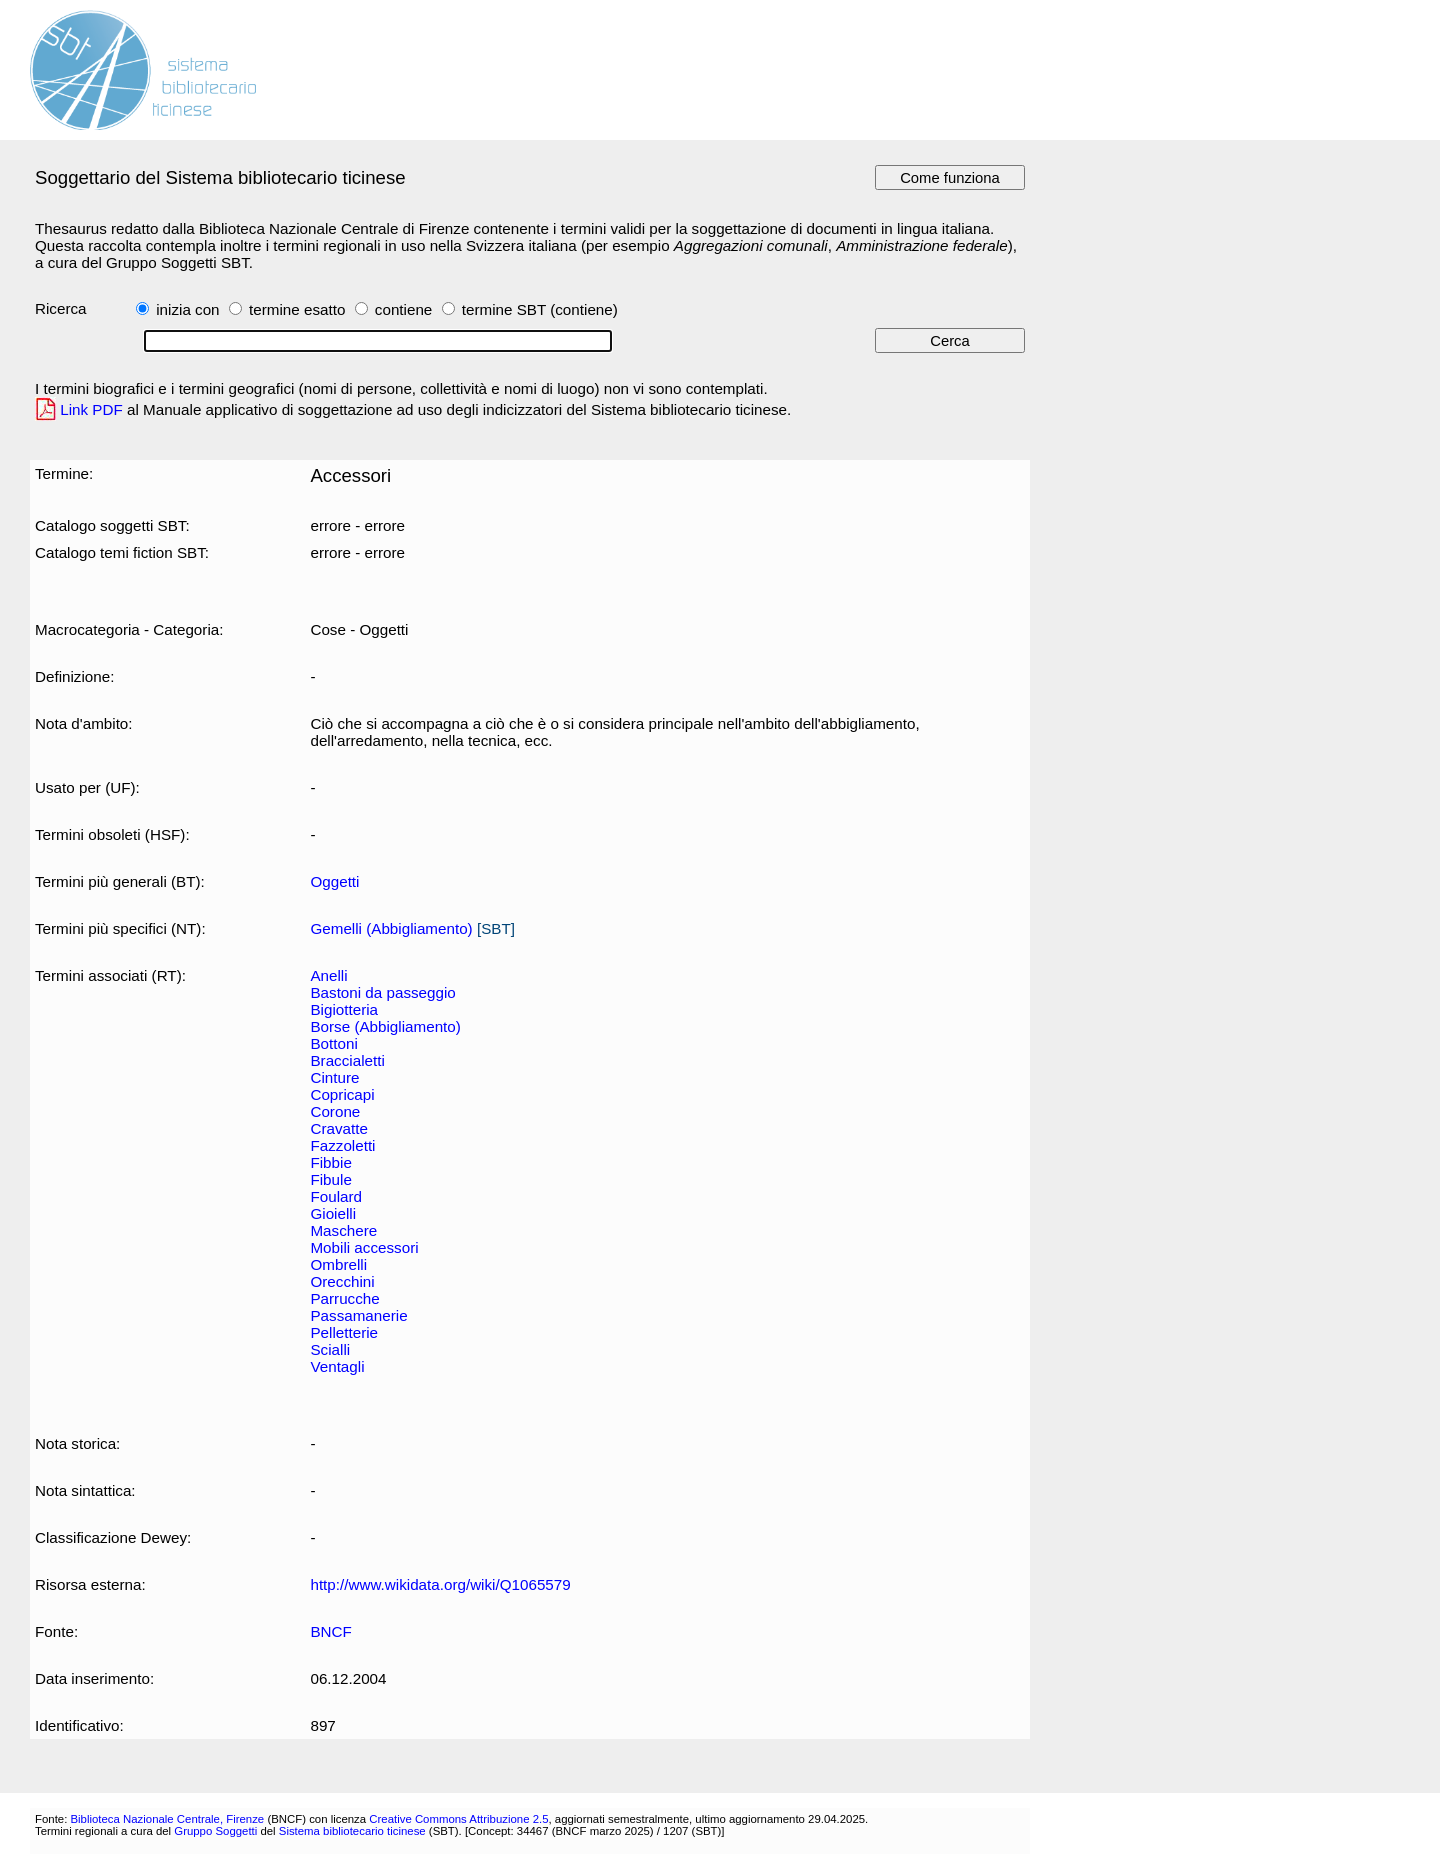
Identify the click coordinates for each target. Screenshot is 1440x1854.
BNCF (330, 1631)
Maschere (343, 1230)
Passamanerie (358, 1315)
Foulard (336, 1196)
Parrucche (344, 1298)
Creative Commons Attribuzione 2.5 (458, 1819)
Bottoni (333, 1043)
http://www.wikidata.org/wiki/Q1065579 (440, 1584)
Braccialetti (347, 1060)
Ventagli (337, 1366)
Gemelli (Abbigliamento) (391, 928)
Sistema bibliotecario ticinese (352, 1831)
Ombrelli (338, 1264)
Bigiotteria (344, 1009)
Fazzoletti (342, 1145)
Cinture (334, 1077)
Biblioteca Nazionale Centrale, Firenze (167, 1819)
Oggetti (334, 881)
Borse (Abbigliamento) (385, 1026)
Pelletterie (344, 1332)
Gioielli (333, 1213)
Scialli (330, 1349)
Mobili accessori (364, 1247)
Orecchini (342, 1281)
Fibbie (330, 1162)
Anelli (328, 975)
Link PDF (91, 409)
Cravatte (338, 1128)
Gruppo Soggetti (215, 1831)
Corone (335, 1111)
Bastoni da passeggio (382, 992)
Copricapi (342, 1094)
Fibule (330, 1179)
